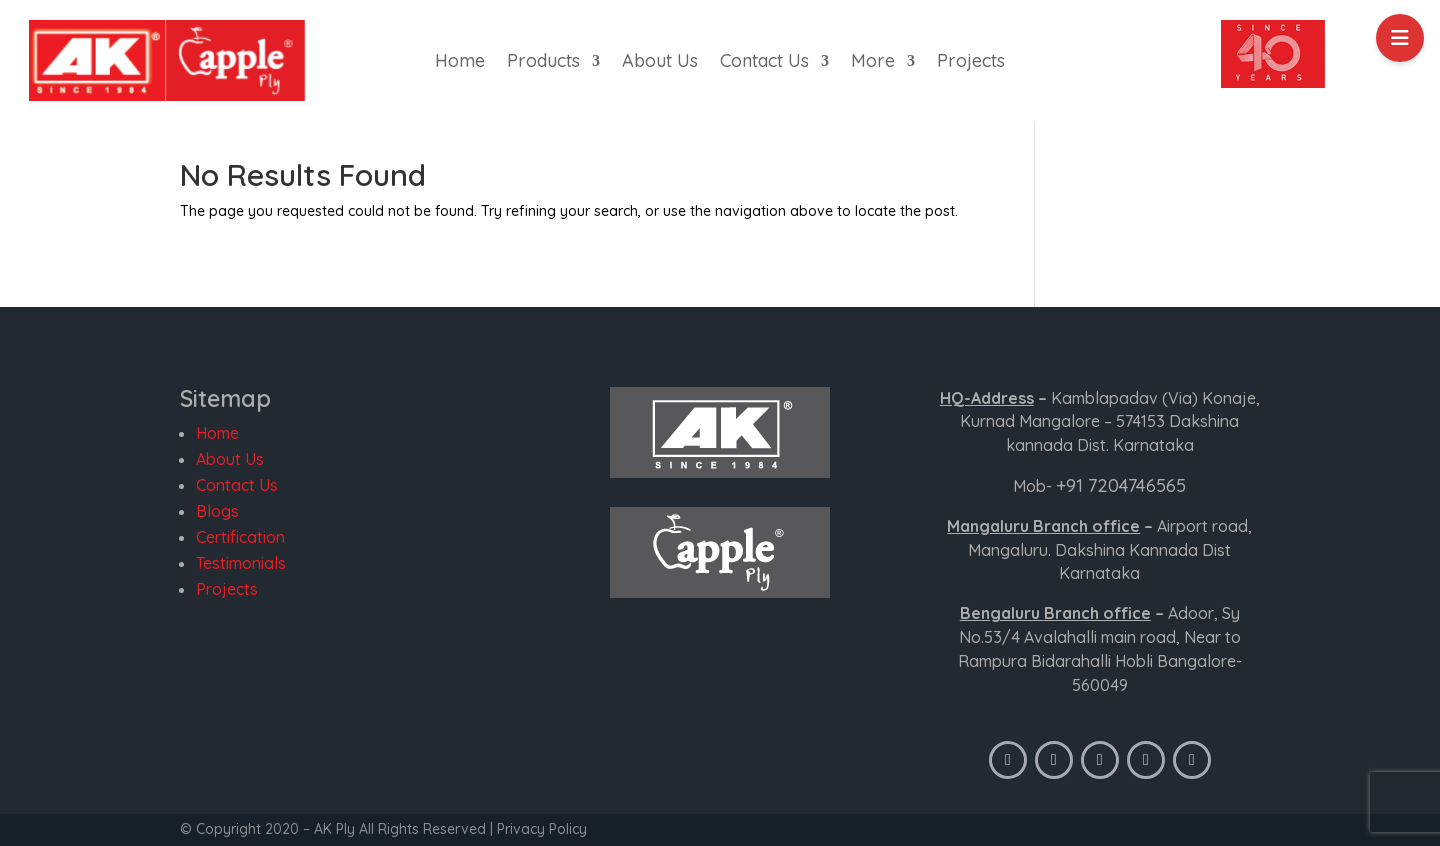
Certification (240, 537)
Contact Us (764, 63)
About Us (660, 63)
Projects (971, 63)
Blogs (217, 511)
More (873, 63)
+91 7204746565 (1121, 485)
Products (543, 63)
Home (460, 63)
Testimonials (241, 563)
